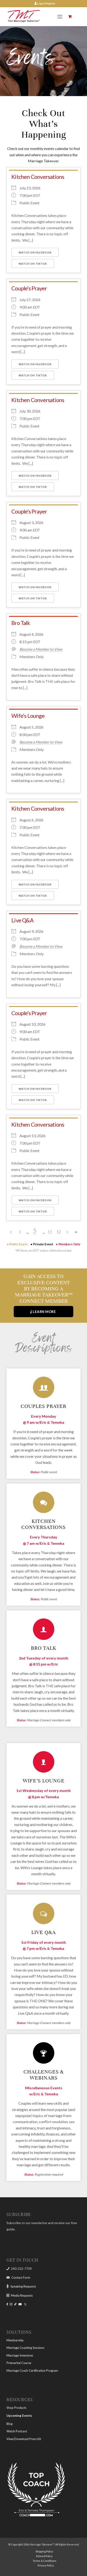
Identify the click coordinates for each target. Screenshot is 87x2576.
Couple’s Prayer (29, 288)
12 (58, 1231)
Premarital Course (18, 2363)
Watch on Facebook (35, 252)
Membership (15, 2340)
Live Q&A (22, 920)
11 (49, 1231)
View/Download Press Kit (23, 2439)
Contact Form (20, 2277)
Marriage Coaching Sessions (25, 2348)
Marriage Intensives (19, 2355)
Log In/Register (46, 3)
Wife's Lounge (28, 715)
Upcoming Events (19, 2415)
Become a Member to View (40, 649)
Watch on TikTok (33, 263)
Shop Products (16, 2407)
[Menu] (59, 16)
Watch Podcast (16, 2431)
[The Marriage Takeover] (36, 16)
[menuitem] (60, 16)
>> (76, 1232)
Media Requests (22, 2295)
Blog (9, 2424)
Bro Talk (20, 622)
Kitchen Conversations (37, 176)
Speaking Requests (23, 2286)
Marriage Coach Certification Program (32, 2370)
